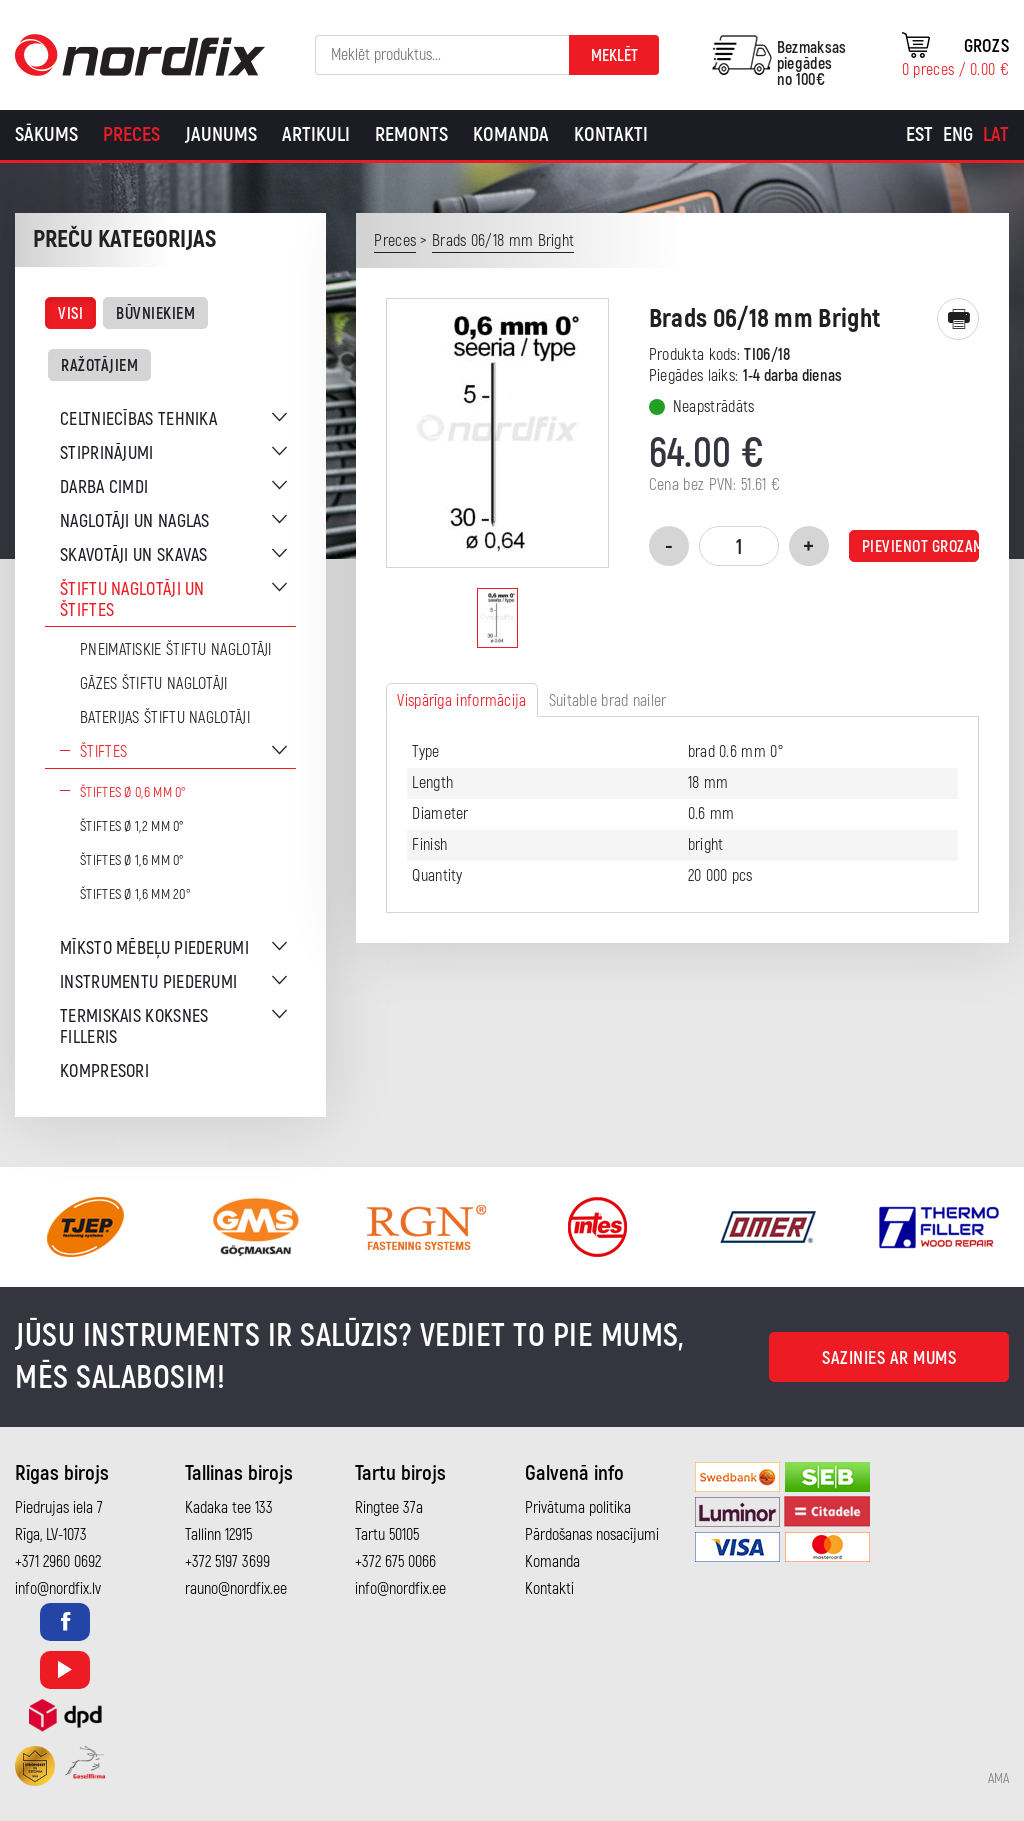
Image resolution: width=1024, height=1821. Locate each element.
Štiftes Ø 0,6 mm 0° (133, 792)
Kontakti (611, 134)
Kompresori (104, 1071)
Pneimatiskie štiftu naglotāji (176, 650)
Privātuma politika (578, 1508)
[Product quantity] (739, 546)
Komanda (511, 134)
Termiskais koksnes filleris (134, 1027)
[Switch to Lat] (996, 135)
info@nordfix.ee (400, 1589)
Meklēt (614, 56)
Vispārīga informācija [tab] (461, 701)
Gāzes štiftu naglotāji (154, 684)
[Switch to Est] (919, 135)
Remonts (411, 134)
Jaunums (221, 134)
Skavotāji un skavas (134, 555)
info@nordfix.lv (58, 1589)
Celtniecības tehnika (138, 419)
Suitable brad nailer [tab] (608, 701)
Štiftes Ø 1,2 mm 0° (132, 826)
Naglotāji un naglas (135, 521)
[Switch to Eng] (958, 135)
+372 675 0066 (395, 1562)
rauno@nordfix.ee (236, 1589)
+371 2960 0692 (58, 1562)
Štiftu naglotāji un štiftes (132, 600)
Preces (131, 134)
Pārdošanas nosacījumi (592, 1535)
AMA (998, 1779)
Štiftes (103, 752)
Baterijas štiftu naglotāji (165, 718)
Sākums (46, 134)
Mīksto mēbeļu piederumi (154, 948)
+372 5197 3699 (227, 1562)
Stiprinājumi (107, 453)
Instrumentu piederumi (148, 982)
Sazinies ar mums (889, 1358)
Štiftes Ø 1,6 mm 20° (135, 894)
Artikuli (316, 134)
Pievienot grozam (920, 547)
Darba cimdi (104, 487)
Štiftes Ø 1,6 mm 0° (132, 860)
